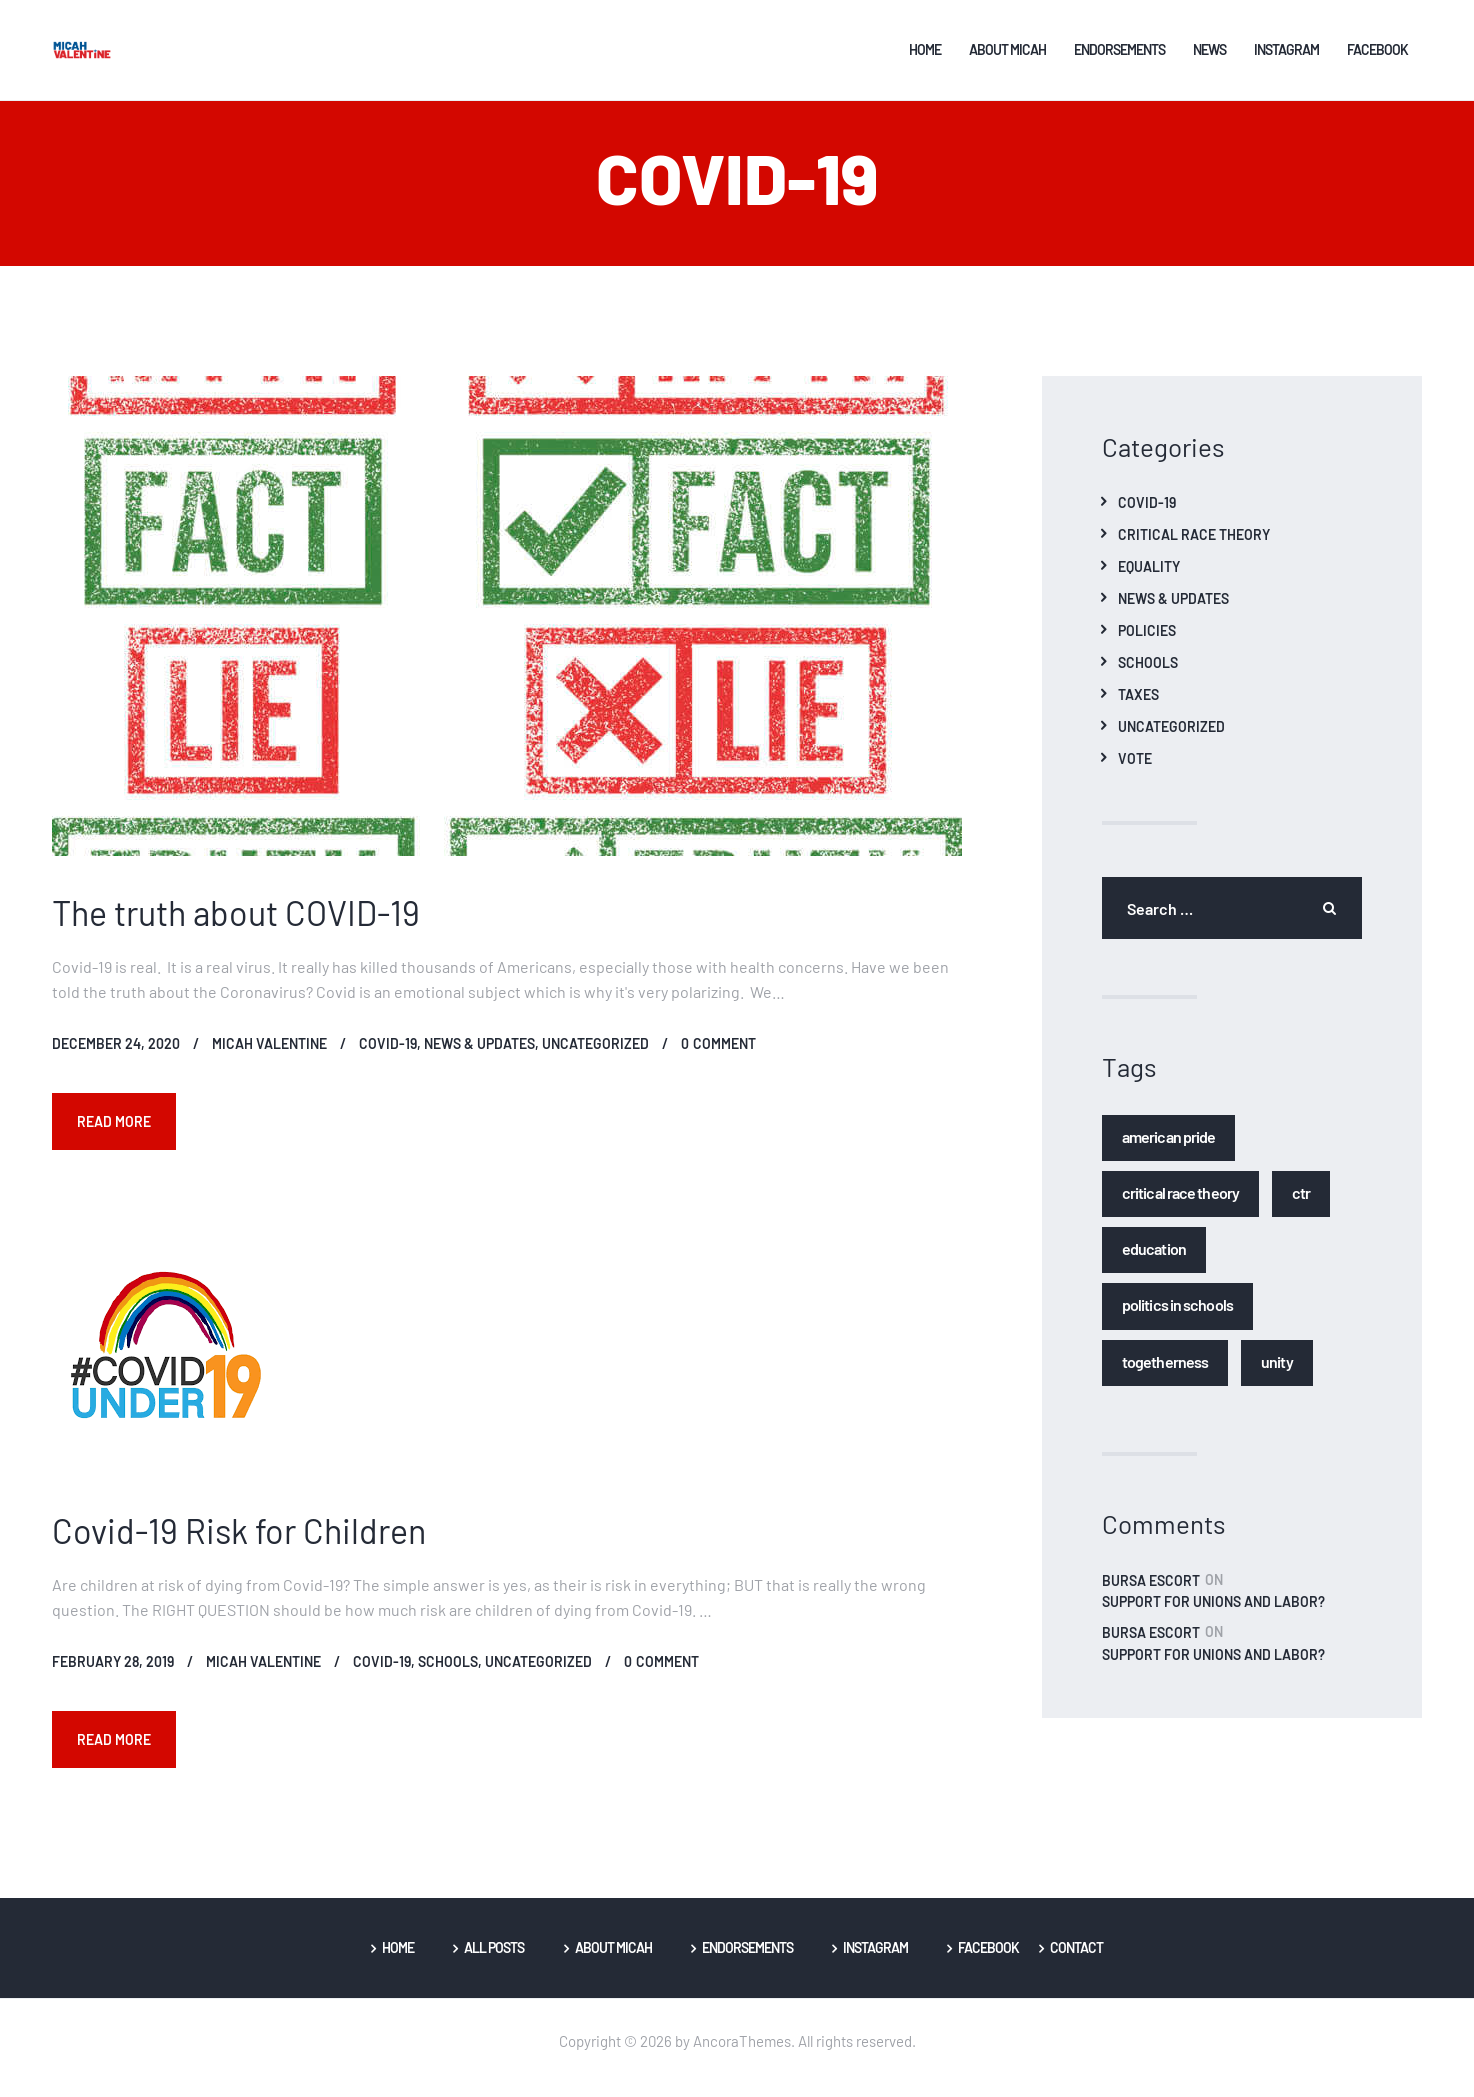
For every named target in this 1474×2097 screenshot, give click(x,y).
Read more (117, 1133)
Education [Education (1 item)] (1154, 1260)
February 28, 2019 (113, 1675)
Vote (1135, 771)
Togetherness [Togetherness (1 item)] (1165, 1372)
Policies (1147, 643)
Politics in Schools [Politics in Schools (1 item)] (1177, 1316)
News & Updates (479, 1056)
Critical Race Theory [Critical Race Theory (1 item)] (1180, 1203)
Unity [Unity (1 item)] (1277, 1372)
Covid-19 (388, 1056)
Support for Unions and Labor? (1213, 1614)
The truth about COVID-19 (236, 924)
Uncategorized (595, 1056)
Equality (1149, 579)
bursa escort (1151, 1592)
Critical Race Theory (1194, 547)
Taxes (1138, 707)
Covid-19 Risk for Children (239, 1542)
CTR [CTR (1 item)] (1301, 1203)
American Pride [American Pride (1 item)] (1168, 1147)
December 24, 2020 (116, 1056)
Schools (448, 1675)
